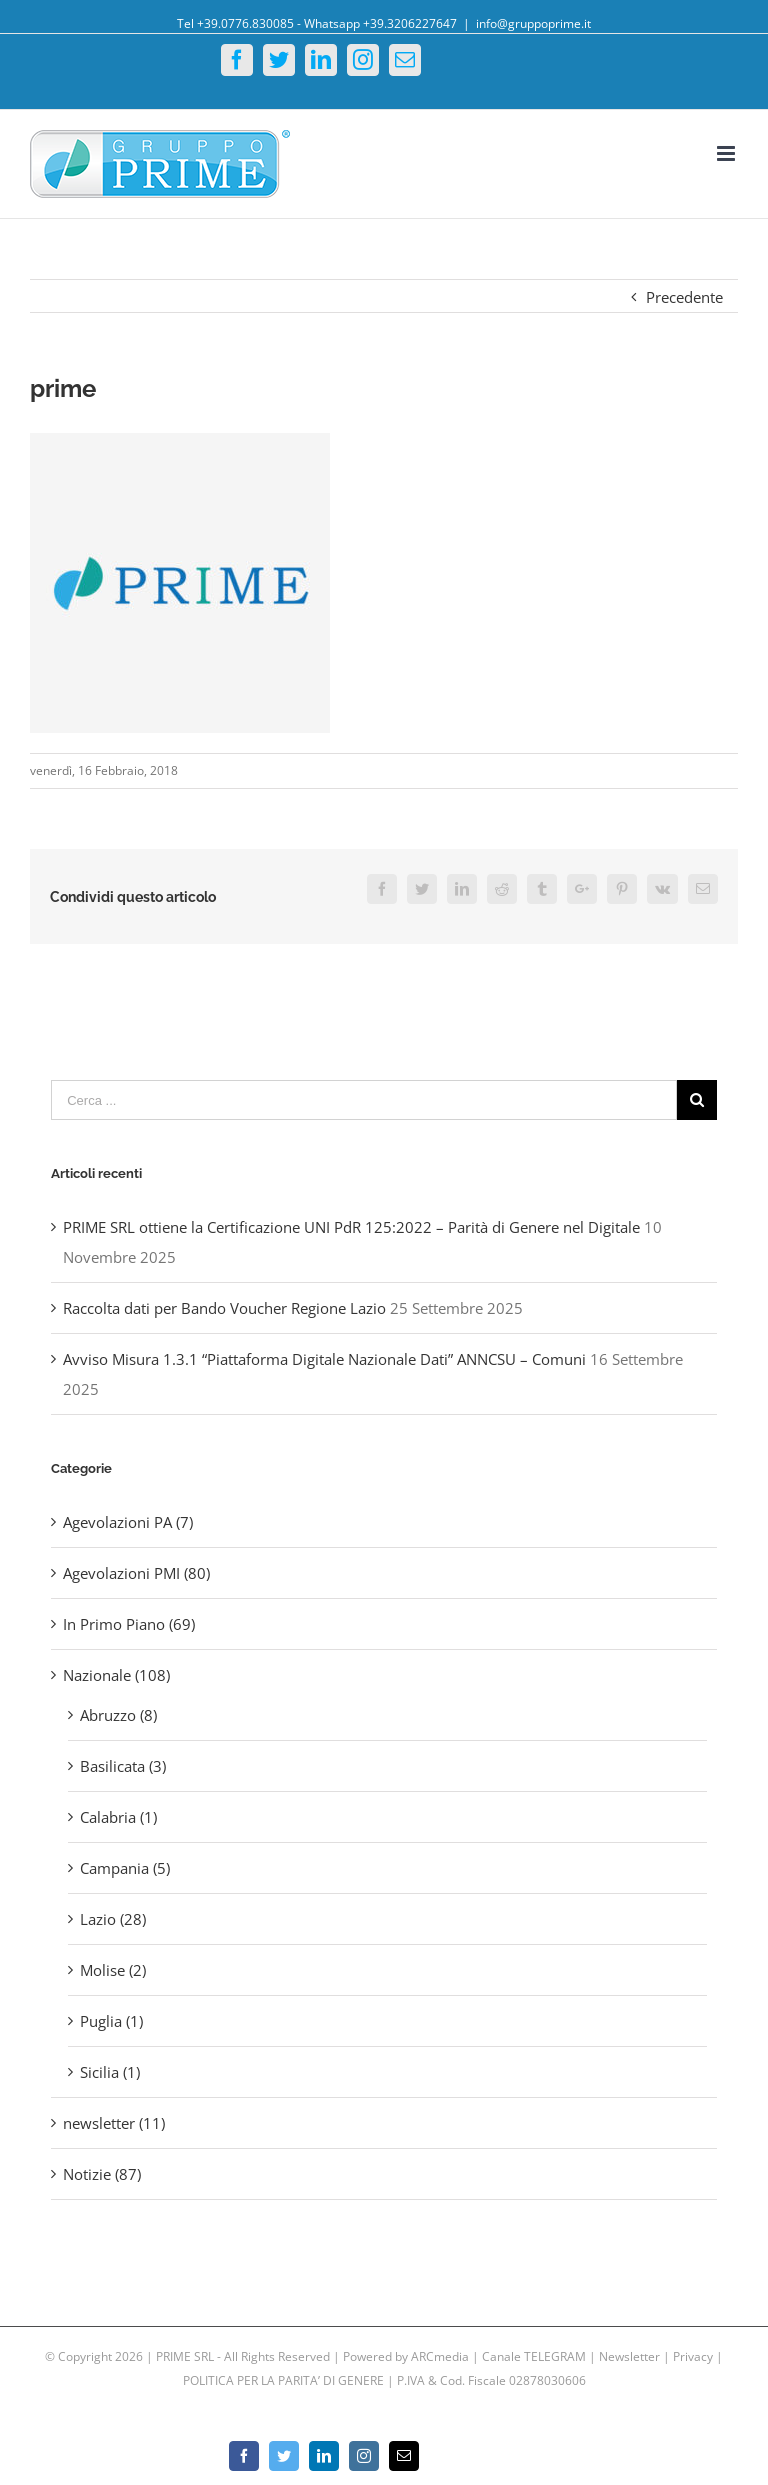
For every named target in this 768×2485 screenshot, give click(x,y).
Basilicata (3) (123, 1766)
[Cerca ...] (364, 1100)
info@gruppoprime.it (533, 23)
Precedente (684, 297)
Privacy (693, 2356)
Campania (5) (125, 1868)
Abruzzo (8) (118, 1715)
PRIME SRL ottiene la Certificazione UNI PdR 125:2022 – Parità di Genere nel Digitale (351, 1227)
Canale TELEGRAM (535, 2356)
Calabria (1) (118, 1817)
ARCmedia (440, 2356)
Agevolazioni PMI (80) (136, 1573)
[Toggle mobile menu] (727, 153)
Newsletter (631, 2356)
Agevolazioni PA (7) (128, 1522)
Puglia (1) (111, 2021)
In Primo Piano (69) (129, 1624)
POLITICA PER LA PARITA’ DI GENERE (285, 2380)
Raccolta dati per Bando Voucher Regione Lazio (224, 1308)
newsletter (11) (114, 2123)
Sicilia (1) (110, 2072)
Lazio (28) (113, 1919)
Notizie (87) (102, 2174)
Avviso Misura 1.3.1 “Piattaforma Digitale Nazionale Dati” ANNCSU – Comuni (324, 1359)
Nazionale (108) (116, 1675)
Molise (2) (113, 1970)
